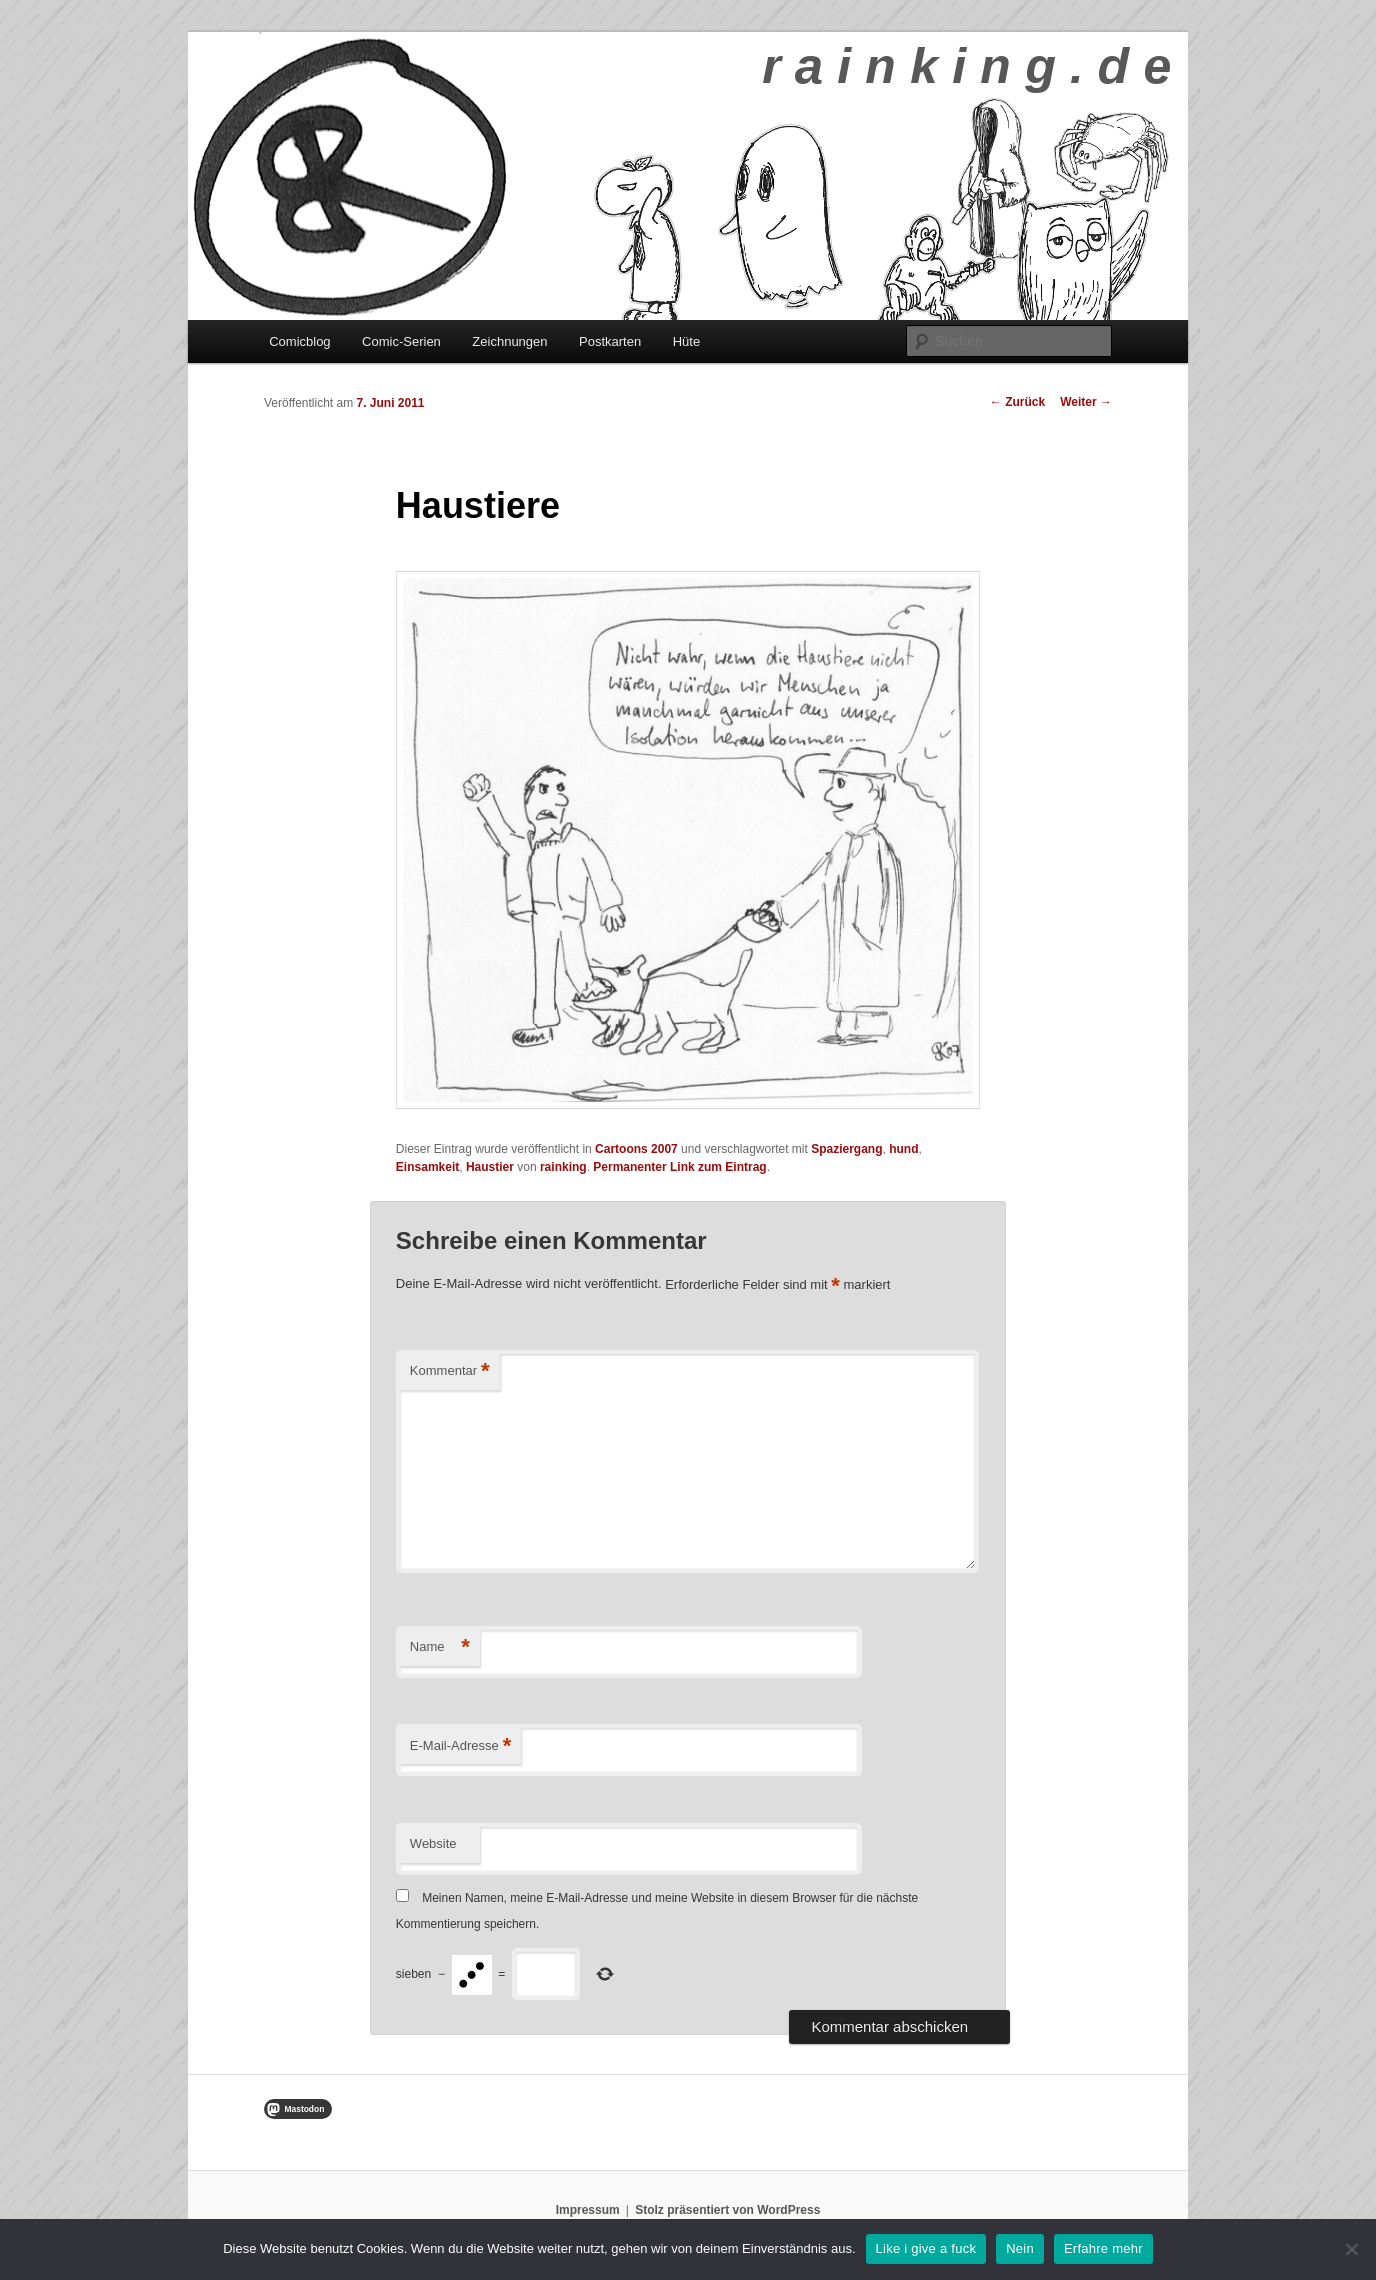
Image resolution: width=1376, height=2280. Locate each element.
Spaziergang (846, 1149)
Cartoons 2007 (636, 1149)
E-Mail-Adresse (460, 1746)
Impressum (588, 2210)
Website (433, 1843)
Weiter (1086, 402)
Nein (1020, 2248)
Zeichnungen (509, 341)
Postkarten (610, 341)
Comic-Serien (401, 341)
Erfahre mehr (1103, 2248)
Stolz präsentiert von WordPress (727, 2210)
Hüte (686, 341)
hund (903, 1149)
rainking (563, 1167)
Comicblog (299, 341)
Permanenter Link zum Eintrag (679, 1167)
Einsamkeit (427, 1167)
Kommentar (450, 1371)
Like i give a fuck (926, 2248)
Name (440, 1647)
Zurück (1017, 402)
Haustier (490, 1167)
